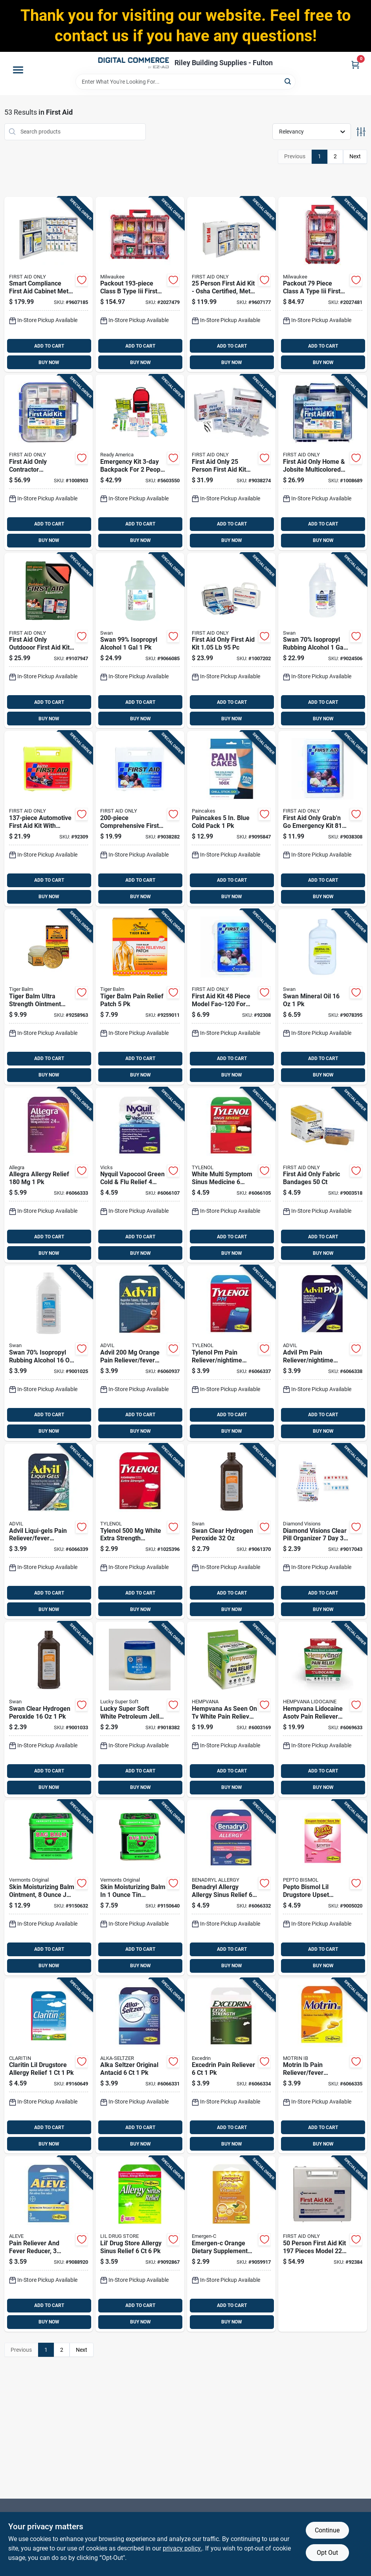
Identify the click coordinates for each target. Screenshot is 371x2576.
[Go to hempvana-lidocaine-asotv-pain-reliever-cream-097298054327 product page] (322, 1709)
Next (355, 156)
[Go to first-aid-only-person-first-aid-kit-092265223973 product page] (231, 462)
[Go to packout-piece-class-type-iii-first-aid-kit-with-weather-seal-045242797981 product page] (322, 284)
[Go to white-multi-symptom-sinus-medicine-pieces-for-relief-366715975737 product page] (231, 1175)
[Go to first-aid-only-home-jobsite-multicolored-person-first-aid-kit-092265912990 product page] (322, 462)
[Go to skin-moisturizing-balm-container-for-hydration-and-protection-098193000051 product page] (140, 1887)
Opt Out (327, 2552)
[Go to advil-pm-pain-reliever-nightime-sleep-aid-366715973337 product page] (322, 1353)
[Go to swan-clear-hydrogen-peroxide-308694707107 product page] (231, 1531)
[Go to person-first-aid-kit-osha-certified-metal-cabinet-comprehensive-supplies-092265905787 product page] (231, 284)
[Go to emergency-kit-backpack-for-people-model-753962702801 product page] (140, 462)
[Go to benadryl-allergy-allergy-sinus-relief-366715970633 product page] (231, 1887)
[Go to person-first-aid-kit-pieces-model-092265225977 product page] (322, 2244)
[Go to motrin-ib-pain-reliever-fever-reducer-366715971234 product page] (322, 2066)
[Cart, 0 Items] (355, 64)
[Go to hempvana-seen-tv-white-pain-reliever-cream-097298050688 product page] (231, 1709)
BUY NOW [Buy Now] (49, 362)
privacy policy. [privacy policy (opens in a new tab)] (182, 2548)
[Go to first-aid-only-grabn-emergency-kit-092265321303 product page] (322, 818)
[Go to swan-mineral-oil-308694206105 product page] (322, 997)
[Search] (288, 81)
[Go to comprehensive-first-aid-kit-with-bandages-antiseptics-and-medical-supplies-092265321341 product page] (140, 818)
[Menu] (18, 70)
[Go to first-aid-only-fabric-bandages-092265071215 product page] (322, 1175)
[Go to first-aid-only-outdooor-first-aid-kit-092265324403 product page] (48, 641)
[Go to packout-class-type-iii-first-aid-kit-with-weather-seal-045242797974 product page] (140, 284)
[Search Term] (185, 82)
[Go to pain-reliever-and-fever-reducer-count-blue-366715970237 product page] (48, 2244)
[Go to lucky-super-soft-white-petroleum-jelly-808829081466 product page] (140, 1709)
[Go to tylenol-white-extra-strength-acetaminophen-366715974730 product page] (140, 1531)
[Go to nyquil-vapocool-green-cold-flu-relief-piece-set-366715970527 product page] (140, 1175)
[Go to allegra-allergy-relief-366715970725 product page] (48, 1175)
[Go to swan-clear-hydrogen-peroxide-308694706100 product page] (48, 1709)
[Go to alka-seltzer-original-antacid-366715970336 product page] (140, 2066)
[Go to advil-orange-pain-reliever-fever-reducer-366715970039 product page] (140, 1353)
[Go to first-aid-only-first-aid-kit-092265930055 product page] (231, 641)
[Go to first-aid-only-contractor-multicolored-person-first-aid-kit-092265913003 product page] (48, 462)
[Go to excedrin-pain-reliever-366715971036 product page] (231, 2066)
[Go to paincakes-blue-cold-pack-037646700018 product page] (231, 818)
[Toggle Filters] (360, 131)
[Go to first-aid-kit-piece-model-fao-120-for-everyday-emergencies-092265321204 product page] (231, 997)
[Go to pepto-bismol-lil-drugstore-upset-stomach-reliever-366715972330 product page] (322, 1887)
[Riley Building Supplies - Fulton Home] (133, 62)
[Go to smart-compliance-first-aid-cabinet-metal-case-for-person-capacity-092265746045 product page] (48, 284)
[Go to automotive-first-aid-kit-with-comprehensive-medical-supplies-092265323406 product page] (48, 818)
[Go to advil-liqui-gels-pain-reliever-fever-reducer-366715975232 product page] (48, 1531)
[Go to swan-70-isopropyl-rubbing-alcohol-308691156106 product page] (48, 1353)
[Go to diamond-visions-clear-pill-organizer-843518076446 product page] (322, 1531)
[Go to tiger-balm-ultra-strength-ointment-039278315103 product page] (48, 997)
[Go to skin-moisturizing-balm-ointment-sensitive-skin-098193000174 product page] (48, 1887)
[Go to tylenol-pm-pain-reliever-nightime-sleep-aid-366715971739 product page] (231, 1353)
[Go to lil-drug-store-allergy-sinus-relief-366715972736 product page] (140, 2244)
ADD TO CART (49, 346)
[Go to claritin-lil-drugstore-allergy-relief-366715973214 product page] (48, 2066)
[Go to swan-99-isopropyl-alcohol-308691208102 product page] (140, 641)
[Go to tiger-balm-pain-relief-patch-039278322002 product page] (140, 997)
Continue (327, 2530)
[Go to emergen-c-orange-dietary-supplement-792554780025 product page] (231, 2244)
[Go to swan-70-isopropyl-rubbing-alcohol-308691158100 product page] (322, 641)
